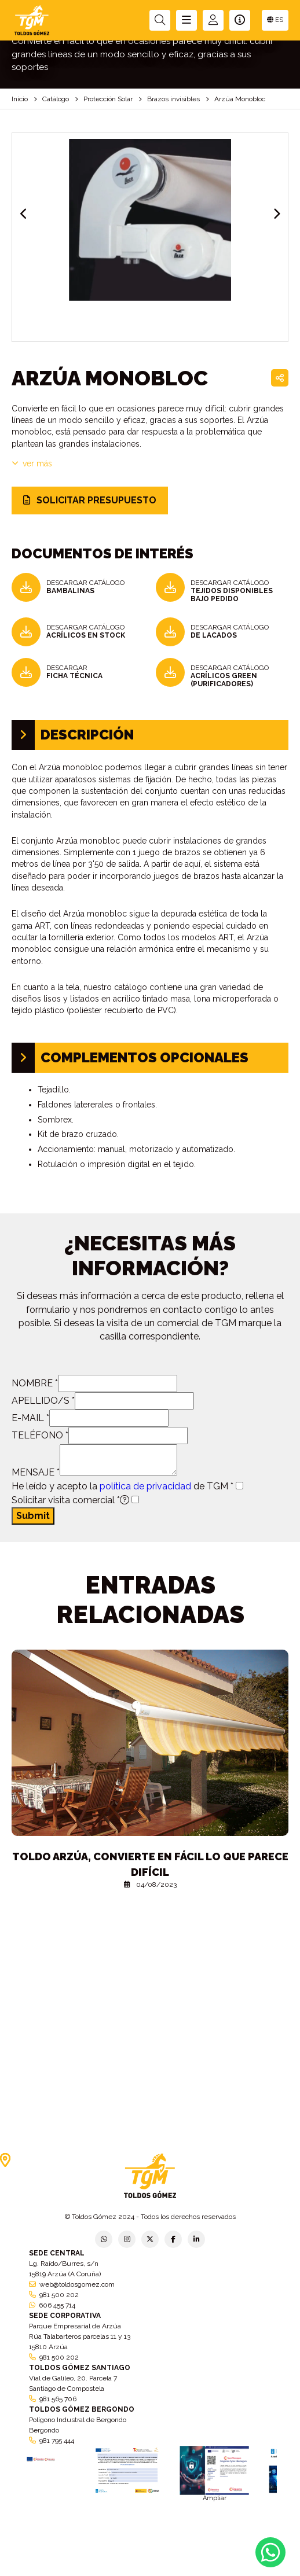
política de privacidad (145, 1486)
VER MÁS (32, 463)
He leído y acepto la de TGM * (122, 1486)
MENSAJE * (36, 1472)
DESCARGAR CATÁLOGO (85, 587)
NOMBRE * (35, 1383)
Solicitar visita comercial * (70, 1500)
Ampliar (214, 2498)
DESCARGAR (74, 672)
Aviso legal (150, 2564)
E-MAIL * (30, 1417)
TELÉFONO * (40, 1435)
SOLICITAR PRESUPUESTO (89, 500)
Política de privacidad (29, 2568)
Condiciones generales (209, 2568)
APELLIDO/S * (43, 1400)
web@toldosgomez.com (77, 2284)
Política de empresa (96, 2568)
